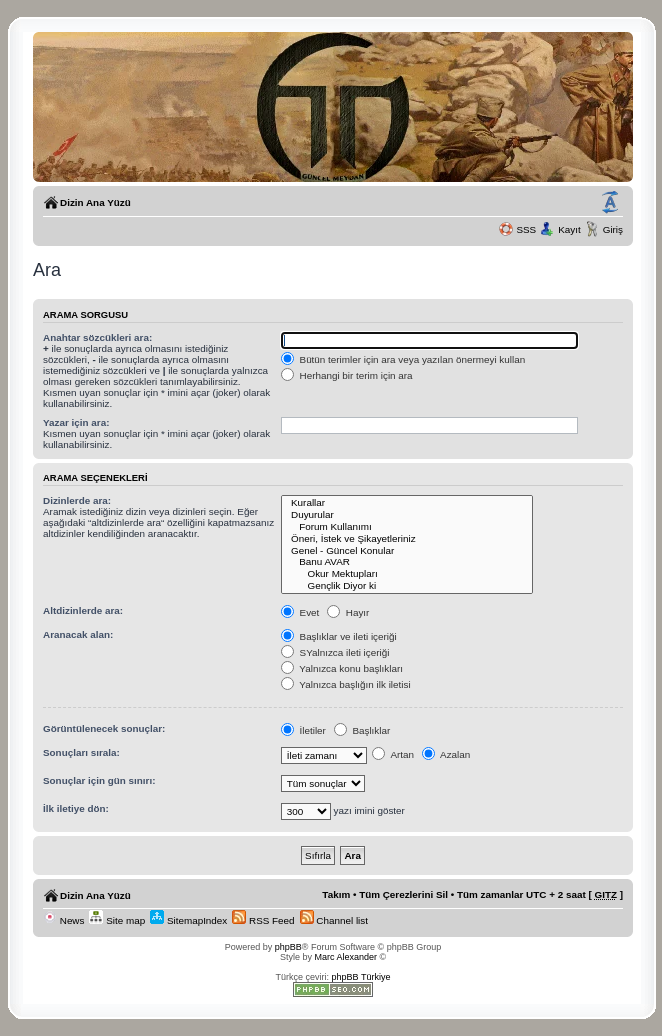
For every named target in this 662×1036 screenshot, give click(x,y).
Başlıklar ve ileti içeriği (339, 636)
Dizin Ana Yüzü (95, 202)
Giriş (613, 229)
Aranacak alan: (78, 634)
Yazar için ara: (76, 422)
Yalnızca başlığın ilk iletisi (346, 684)
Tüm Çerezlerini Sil (403, 894)
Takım (336, 894)
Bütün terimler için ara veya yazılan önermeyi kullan (403, 359)
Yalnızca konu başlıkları (342, 668)
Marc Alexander (345, 957)
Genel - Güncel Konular (407, 551)
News (63, 920)
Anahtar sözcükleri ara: (97, 337)
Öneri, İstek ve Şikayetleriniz (407, 539)
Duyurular (407, 515)
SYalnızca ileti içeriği (335, 652)
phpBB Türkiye (361, 977)
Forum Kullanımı (407, 527)
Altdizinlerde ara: (83, 610)
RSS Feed (263, 920)
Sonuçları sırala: (81, 752)
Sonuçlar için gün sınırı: (99, 780)
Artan (393, 754)
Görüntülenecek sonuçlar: (104, 728)
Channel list (334, 920)
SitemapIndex (188, 920)
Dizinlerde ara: (77, 500)
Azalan (446, 754)
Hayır (348, 612)
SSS (526, 229)
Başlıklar (362, 730)
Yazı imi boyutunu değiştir (610, 203)
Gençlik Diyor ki (407, 586)
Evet (300, 612)
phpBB (288, 947)
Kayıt (569, 229)
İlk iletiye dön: (76, 808)
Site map (117, 920)
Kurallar (407, 503)
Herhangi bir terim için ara (347, 375)
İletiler (303, 730)
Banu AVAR (407, 562)
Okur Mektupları (407, 574)
